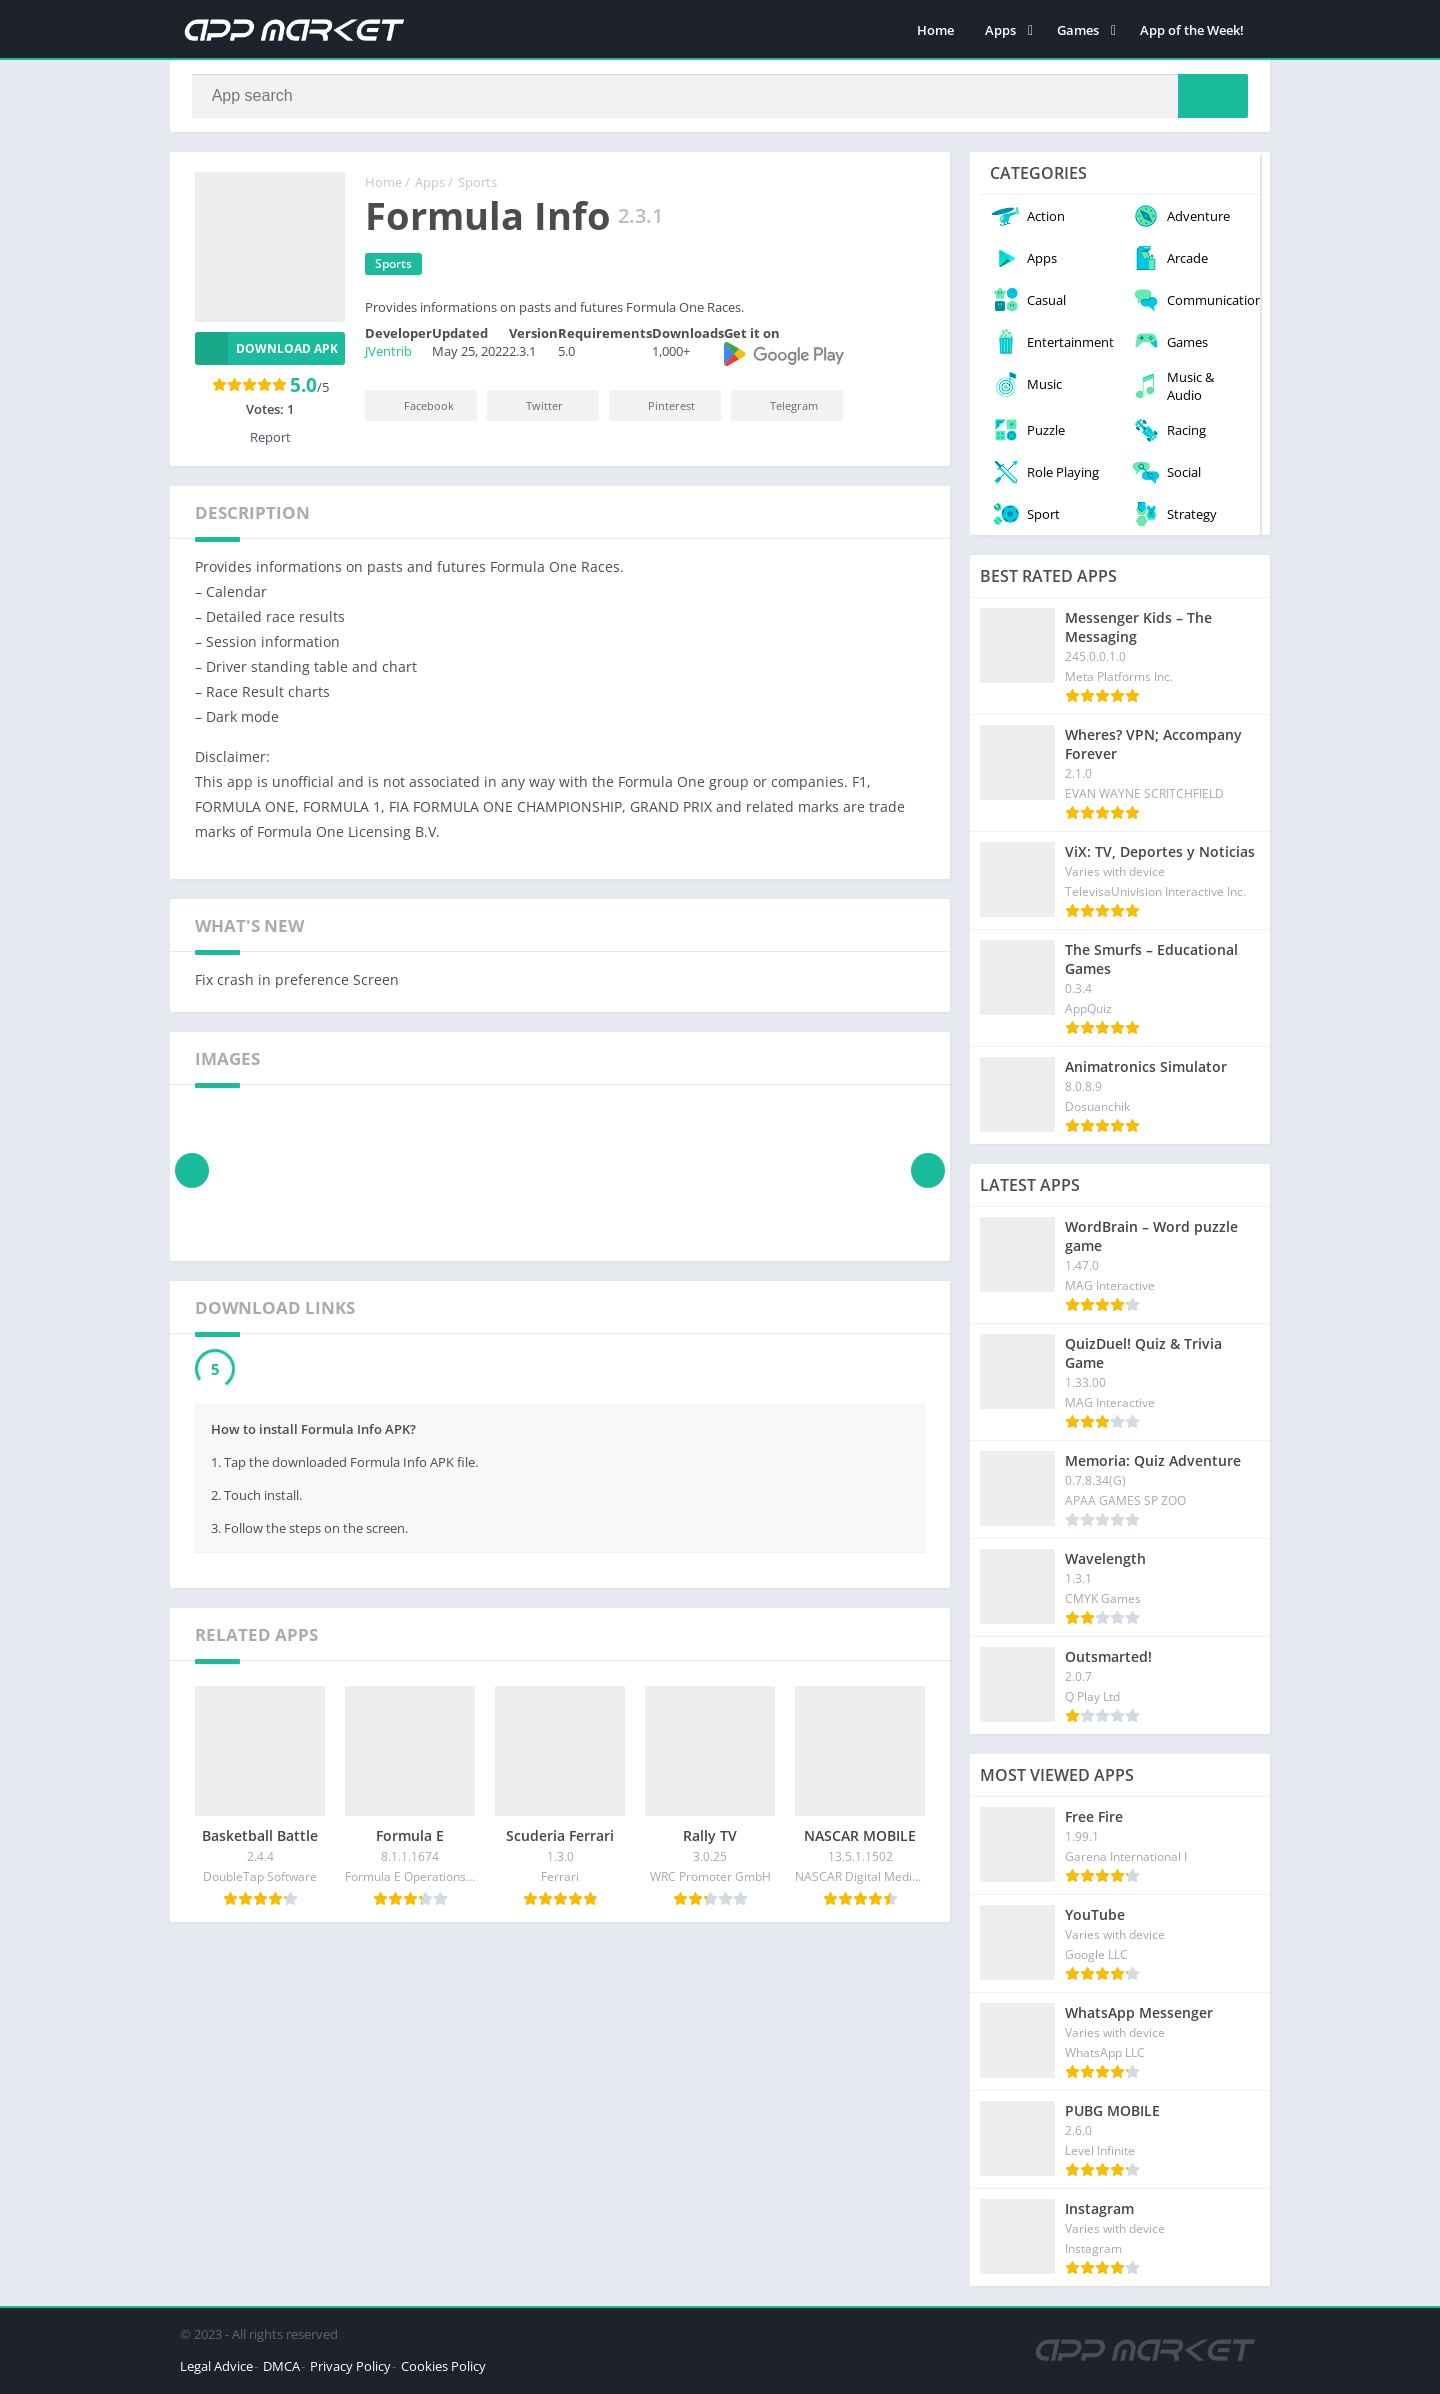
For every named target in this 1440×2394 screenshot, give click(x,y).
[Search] (720, 97)
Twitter (531, 407)
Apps (1000, 30)
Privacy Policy (350, 2368)
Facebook (415, 407)
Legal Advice (216, 2368)
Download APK (266, 350)
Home (935, 30)
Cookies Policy (443, 2368)
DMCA (281, 2368)
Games (1078, 30)
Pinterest (658, 407)
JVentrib (388, 354)
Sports (477, 185)
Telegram (780, 407)
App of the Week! (1192, 30)
